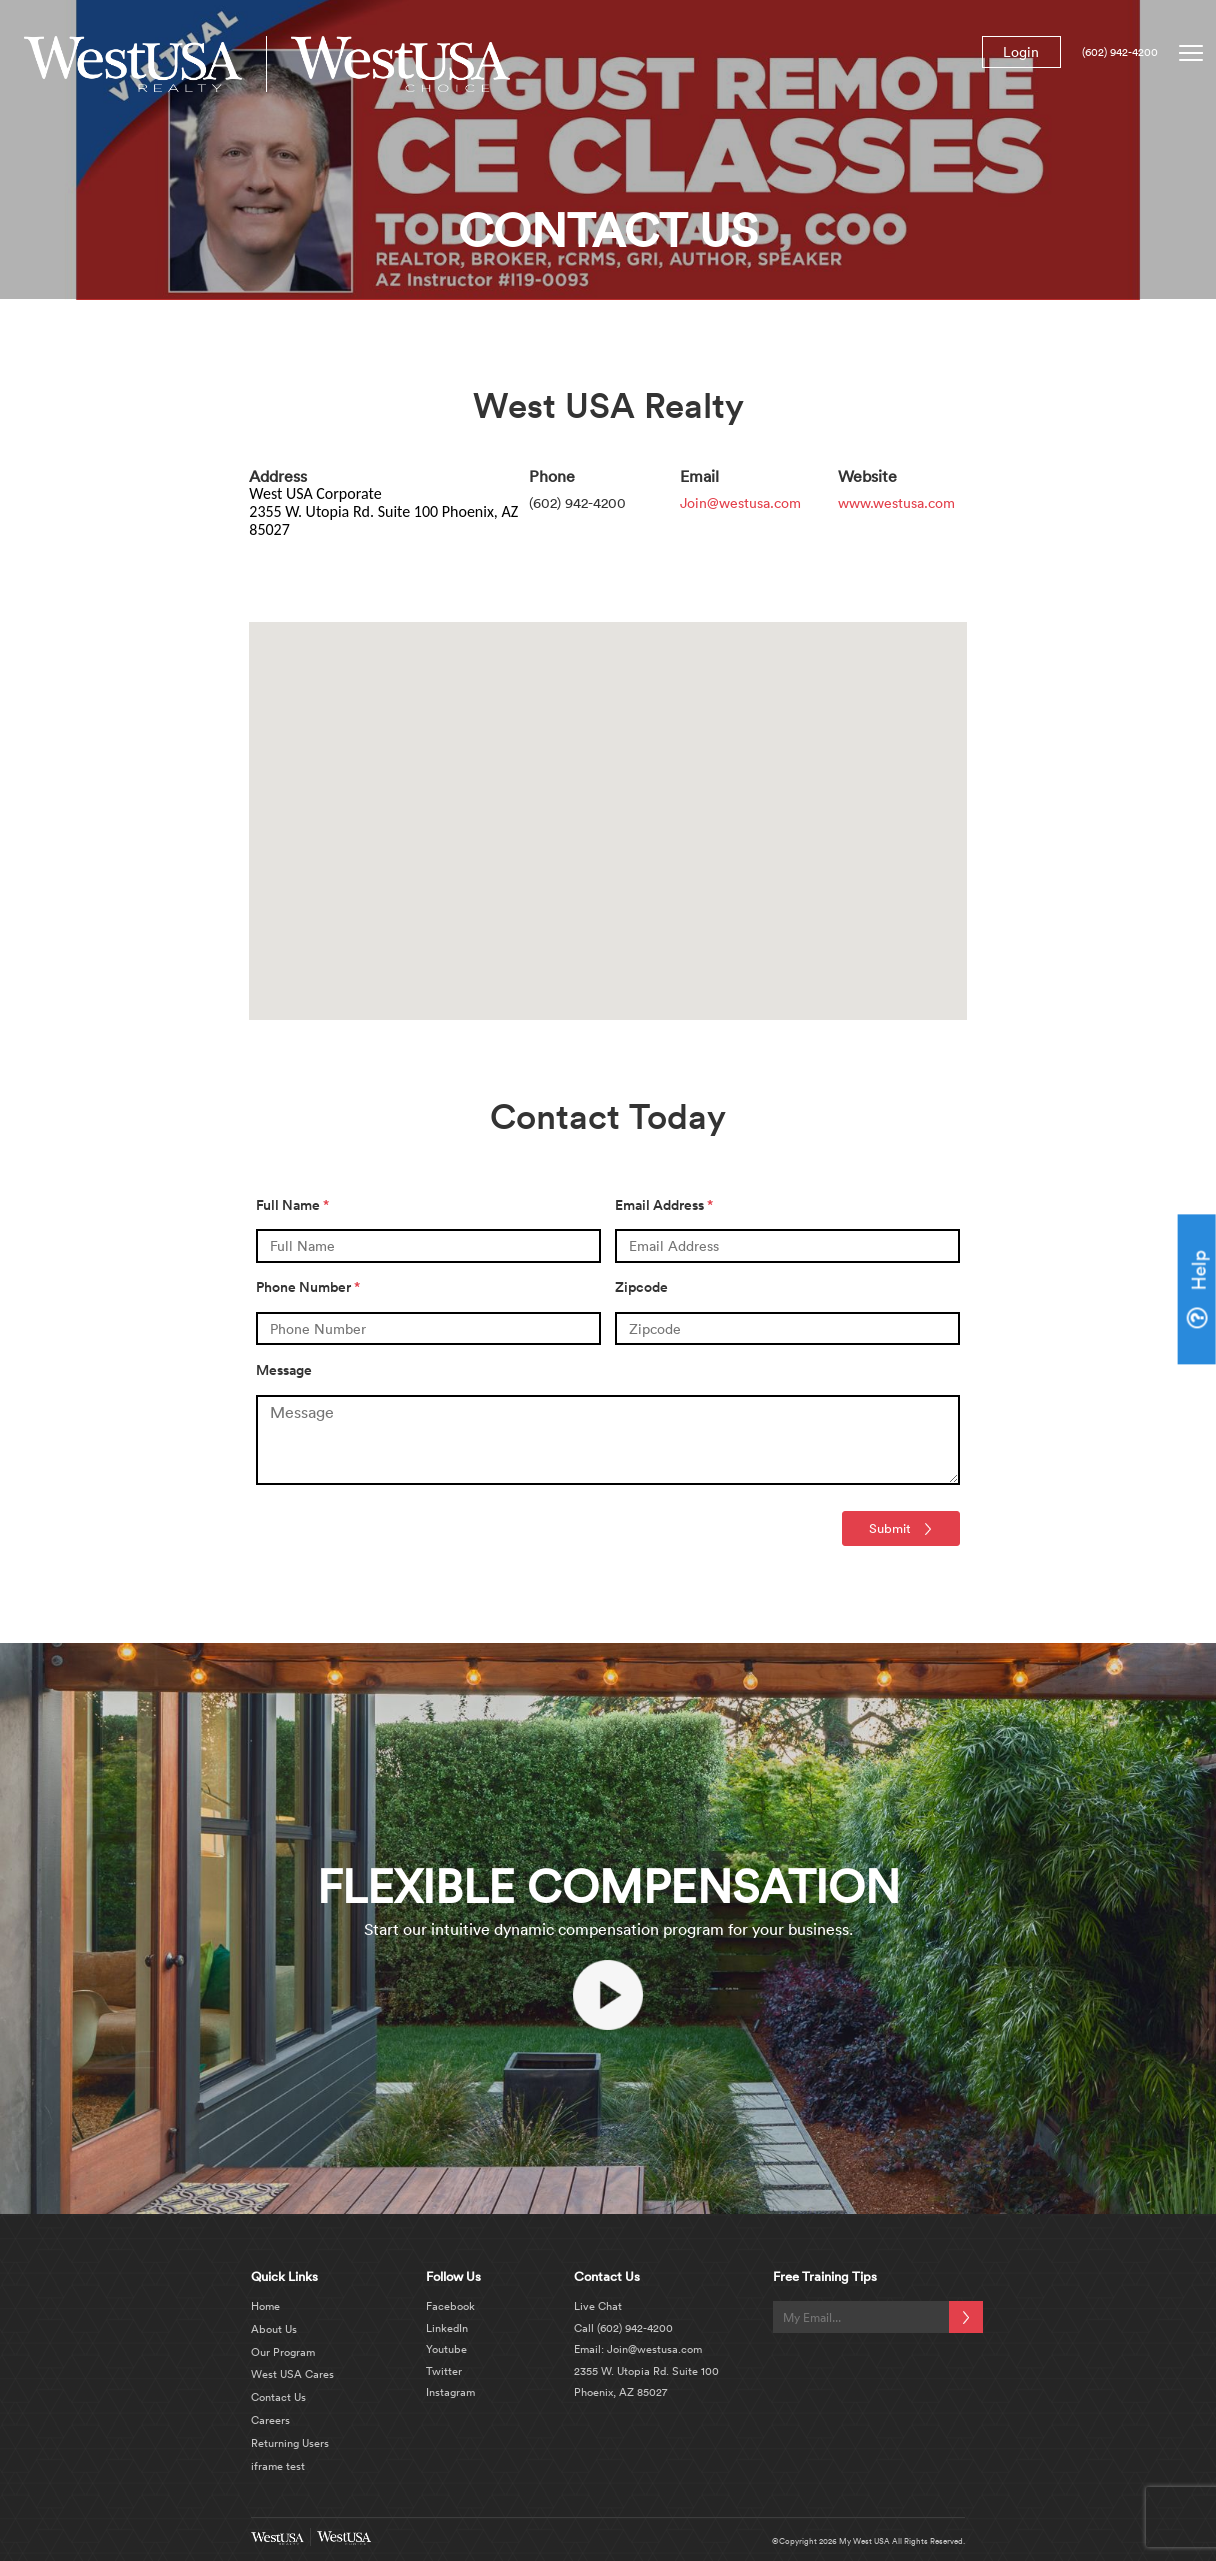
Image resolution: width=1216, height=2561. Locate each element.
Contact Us (278, 2397)
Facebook (450, 2306)
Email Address (664, 1205)
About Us (274, 2329)
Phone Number (308, 1287)
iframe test (278, 2466)
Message (284, 1370)
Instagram (450, 2392)
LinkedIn (447, 2328)
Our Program (283, 2352)
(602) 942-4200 (1120, 52)
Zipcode (641, 1287)
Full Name (292, 1205)
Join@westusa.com (740, 503)
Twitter (444, 2371)
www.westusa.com (896, 503)
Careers (270, 2420)
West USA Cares (292, 2374)
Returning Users (290, 2443)
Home (265, 2306)
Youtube (446, 2349)
